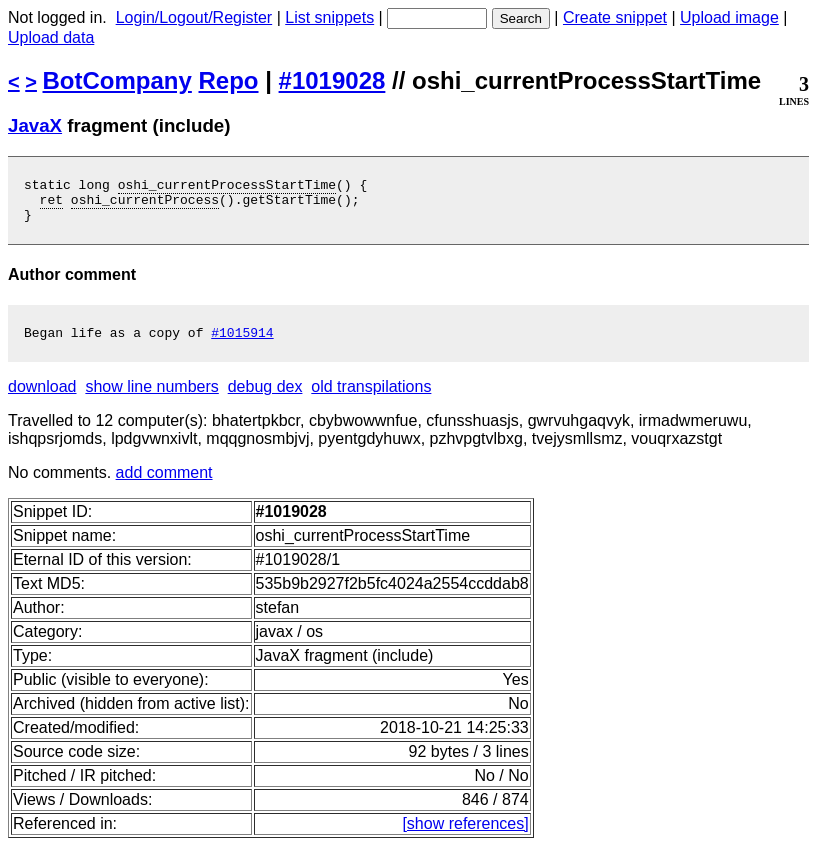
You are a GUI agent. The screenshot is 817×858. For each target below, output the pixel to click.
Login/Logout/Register (194, 17)
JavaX (35, 125)
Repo (229, 80)
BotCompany (117, 80)
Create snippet (615, 17)
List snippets (329, 17)
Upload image (729, 17)
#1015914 (242, 344)
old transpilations (371, 398)
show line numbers (151, 398)
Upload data (51, 37)
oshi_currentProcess (145, 205)
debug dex (265, 398)
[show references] (465, 835)
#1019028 (332, 80)
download (42, 398)
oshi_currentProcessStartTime (227, 187)
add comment (164, 484)
